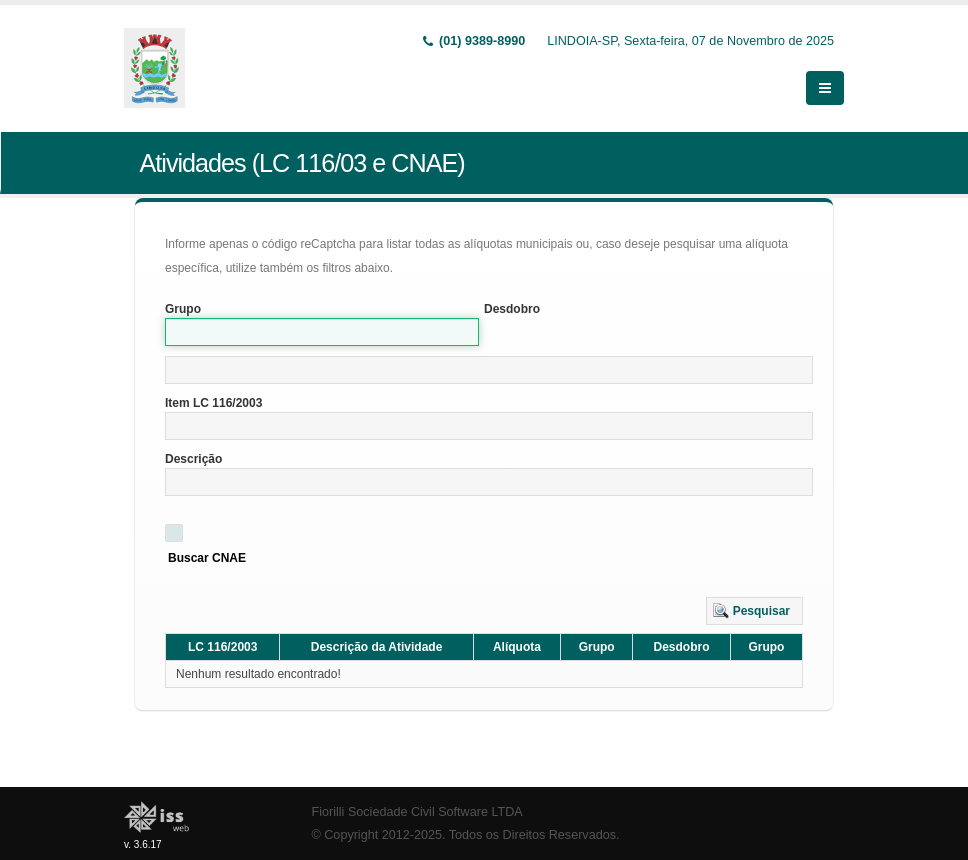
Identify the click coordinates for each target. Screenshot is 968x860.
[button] (754, 611)
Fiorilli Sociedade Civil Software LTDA (417, 812)
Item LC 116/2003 (213, 403)
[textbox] (489, 370)
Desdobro (512, 309)
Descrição (193, 459)
